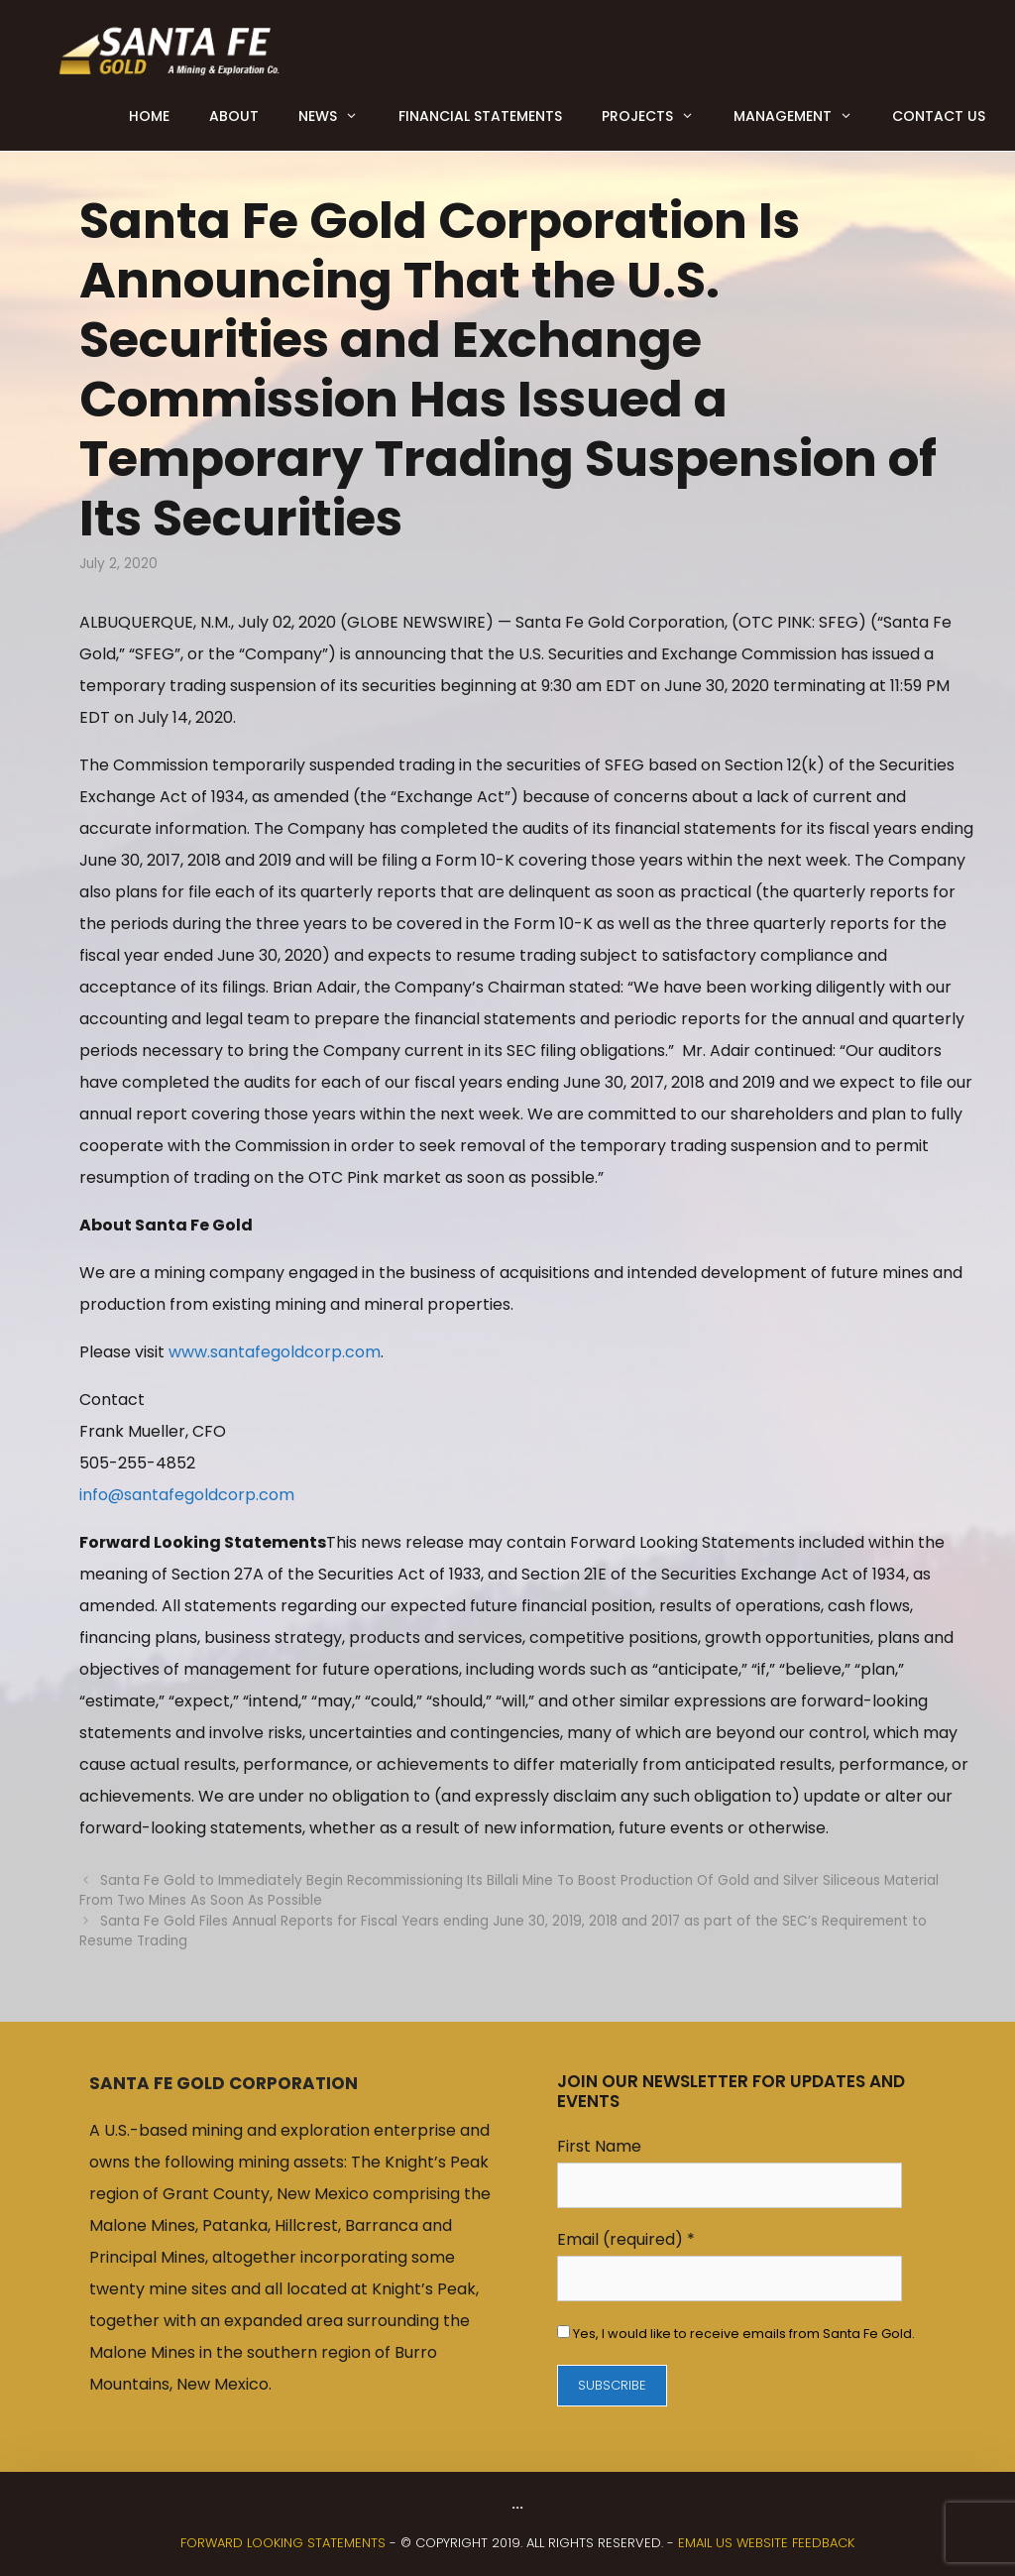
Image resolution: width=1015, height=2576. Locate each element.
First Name (599, 2146)
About (234, 116)
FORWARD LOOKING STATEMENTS (283, 2542)
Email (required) (626, 2239)
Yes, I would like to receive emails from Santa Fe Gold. (742, 2333)
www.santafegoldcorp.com (275, 1352)
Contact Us (938, 116)
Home (149, 116)
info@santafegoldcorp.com (186, 1494)
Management (802, 116)
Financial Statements (480, 116)
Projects (658, 116)
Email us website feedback (766, 2542)
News (338, 116)
